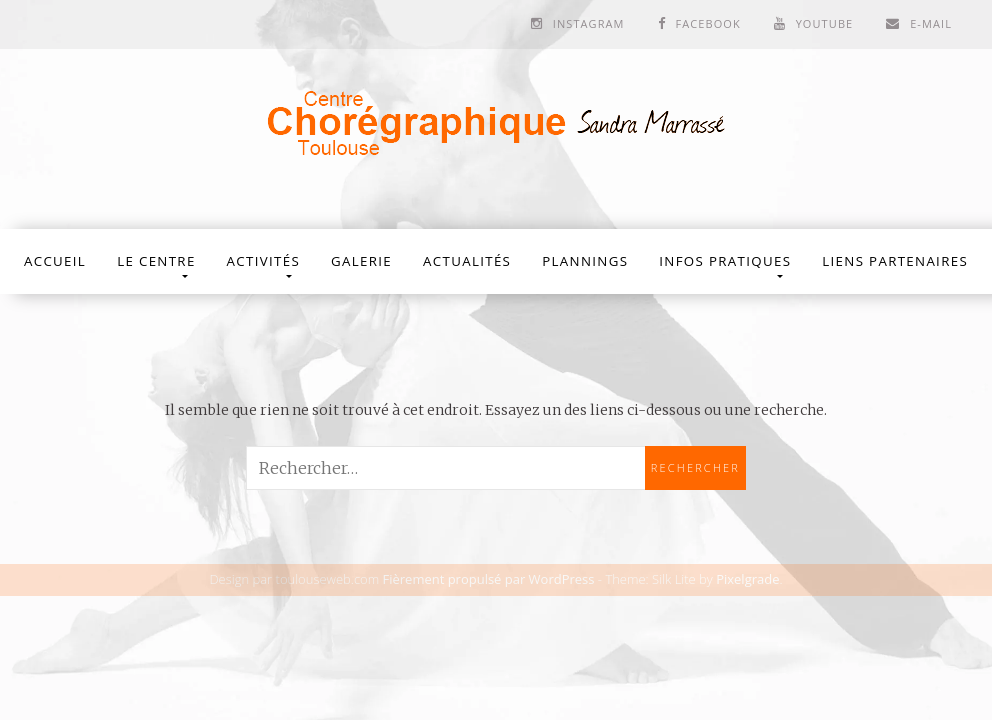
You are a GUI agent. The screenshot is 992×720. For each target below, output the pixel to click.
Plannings (585, 261)
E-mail (931, 23)
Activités (263, 261)
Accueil (55, 261)
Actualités (467, 261)
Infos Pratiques (725, 261)
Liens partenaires (895, 261)
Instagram (589, 23)
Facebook (707, 23)
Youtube (825, 23)
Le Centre (156, 261)
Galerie (361, 261)
